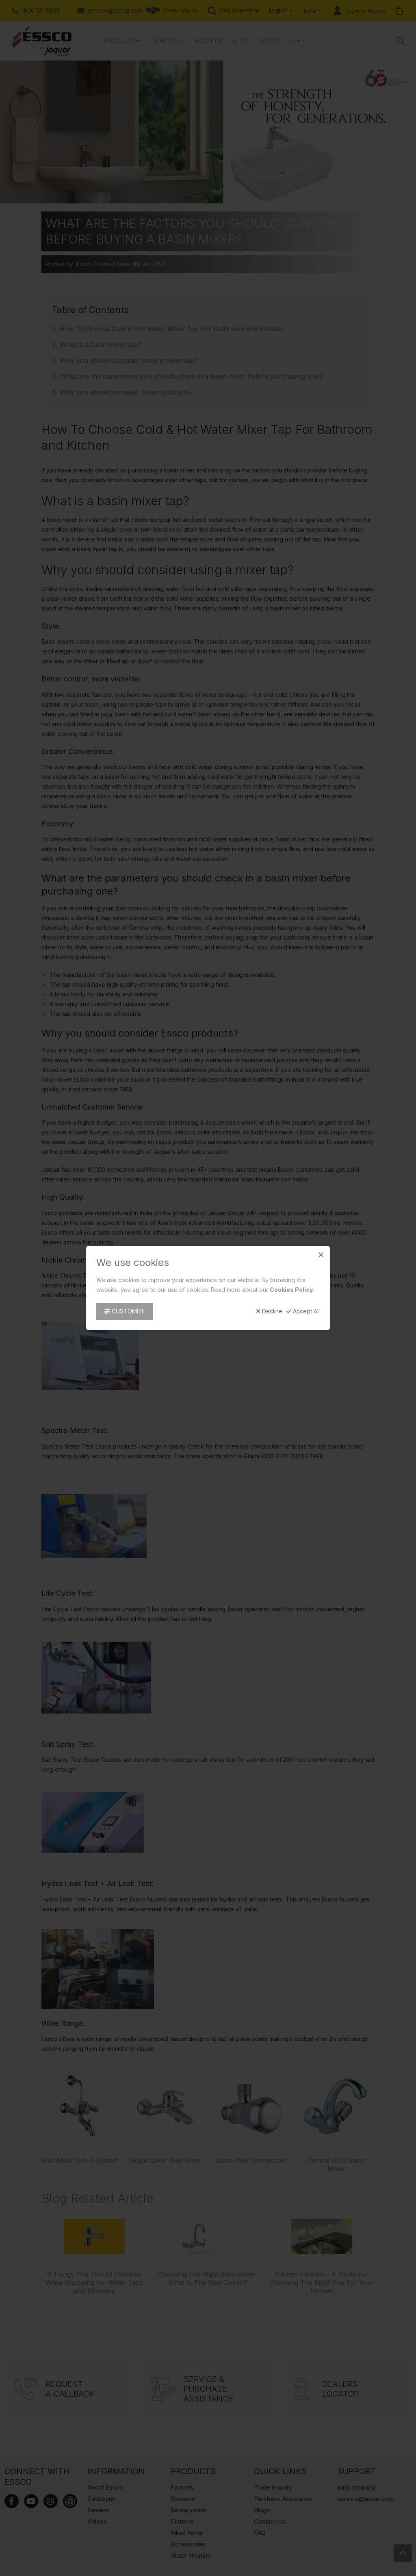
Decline (269, 1311)
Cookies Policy (291, 1289)
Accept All (303, 1311)
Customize (124, 1311)
